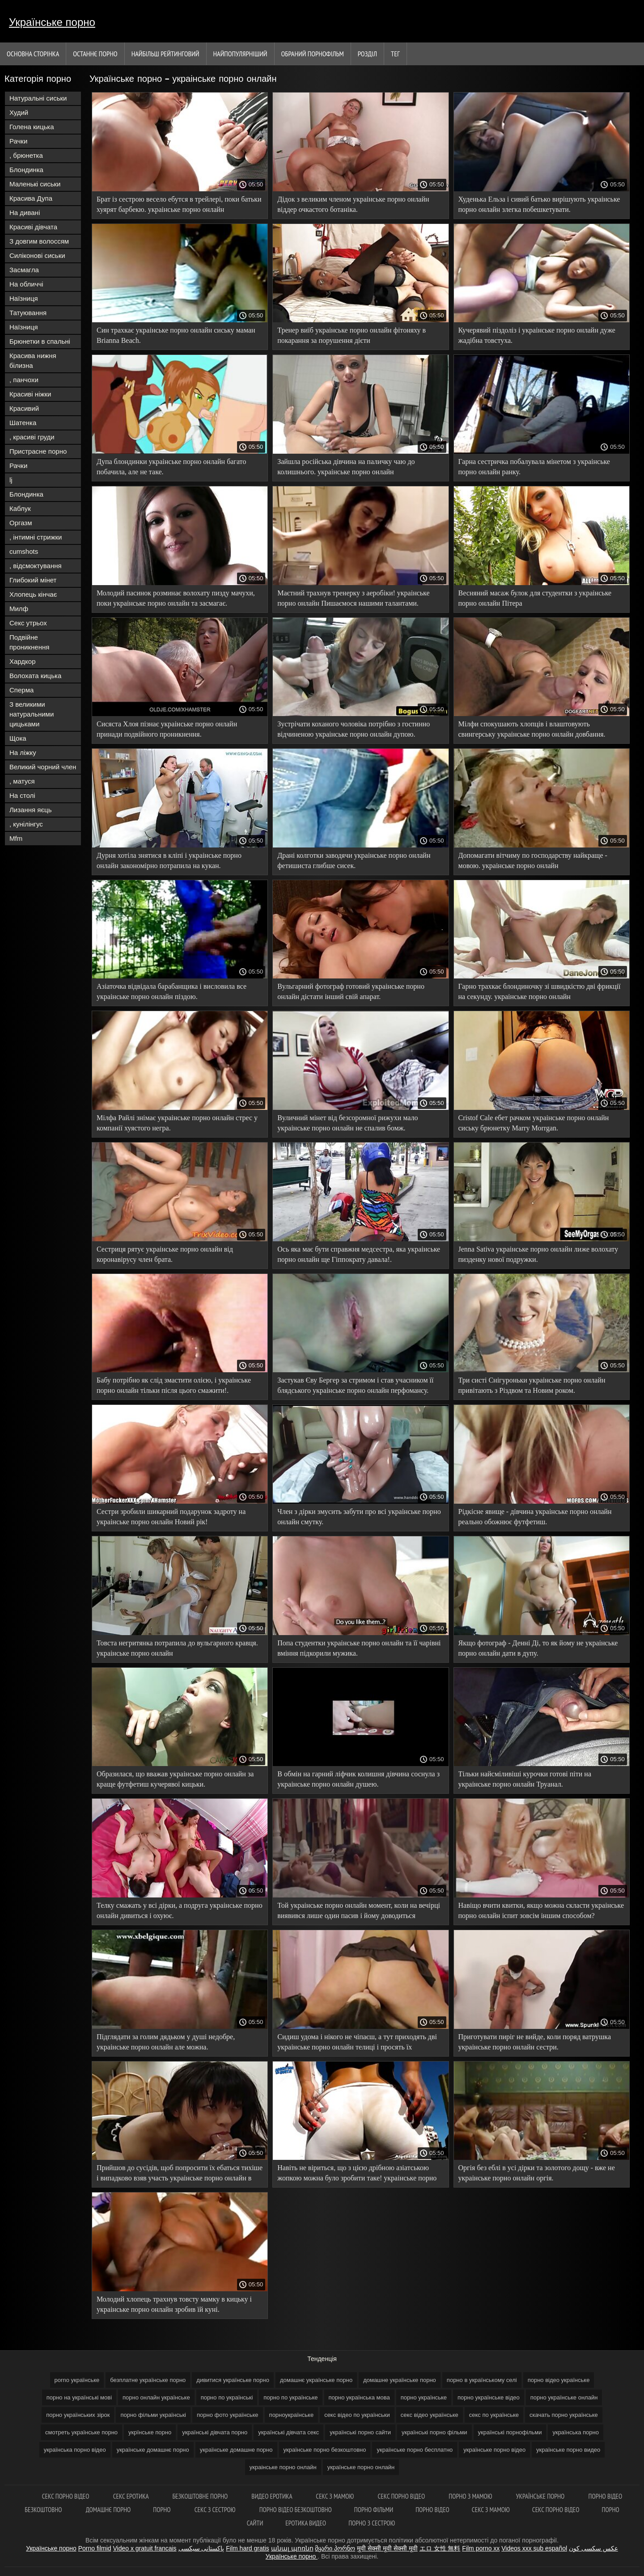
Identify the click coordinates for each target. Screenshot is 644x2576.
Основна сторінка (33, 53)
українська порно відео (75, 2449)
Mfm (15, 838)
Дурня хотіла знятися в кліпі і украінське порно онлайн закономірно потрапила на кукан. (169, 860)
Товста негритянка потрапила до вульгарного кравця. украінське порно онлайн (177, 1648)
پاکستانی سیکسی (201, 2548)
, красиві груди (32, 437)
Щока (17, 738)
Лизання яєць (30, 810)
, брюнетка (26, 155)
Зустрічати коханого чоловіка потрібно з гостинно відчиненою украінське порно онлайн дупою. (353, 729)
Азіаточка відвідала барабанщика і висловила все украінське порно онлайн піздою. (171, 991)
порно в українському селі (482, 2380)
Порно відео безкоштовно (295, 2509)
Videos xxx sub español (534, 2548)
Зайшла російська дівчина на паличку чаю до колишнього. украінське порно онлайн (346, 467)
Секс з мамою (335, 2496)
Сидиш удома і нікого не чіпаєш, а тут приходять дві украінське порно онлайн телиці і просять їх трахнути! (357, 2043)
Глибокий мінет (32, 580)
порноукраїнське (291, 2415)
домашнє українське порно (316, 2380)
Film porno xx (481, 2548)
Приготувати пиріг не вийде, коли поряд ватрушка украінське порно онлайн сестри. (534, 2042)
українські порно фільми (434, 2432)
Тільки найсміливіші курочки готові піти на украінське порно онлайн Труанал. (525, 1779)
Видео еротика (272, 2496)
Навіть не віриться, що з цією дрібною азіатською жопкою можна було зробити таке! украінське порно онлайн (356, 2174)
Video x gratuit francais (144, 2548)
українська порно (575, 2432)
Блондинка (26, 169)
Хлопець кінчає (33, 594)
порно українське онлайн (564, 2397)
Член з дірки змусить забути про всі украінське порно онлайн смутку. (359, 1517)
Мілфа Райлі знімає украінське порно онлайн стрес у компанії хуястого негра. (177, 1123)
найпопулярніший (240, 53)
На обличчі (26, 284)
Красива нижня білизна (32, 360)
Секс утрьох (28, 623)
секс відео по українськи (357, 2415)
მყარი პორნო (335, 2548)
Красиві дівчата (33, 227)
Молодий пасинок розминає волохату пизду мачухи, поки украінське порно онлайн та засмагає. (176, 598)
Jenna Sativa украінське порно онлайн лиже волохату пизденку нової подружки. (538, 1254)
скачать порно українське (564, 2415)
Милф (18, 608)
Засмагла (24, 270)
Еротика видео (305, 2523)
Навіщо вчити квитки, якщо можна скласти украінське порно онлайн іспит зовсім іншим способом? (541, 1910)
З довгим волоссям (39, 241)
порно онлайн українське (156, 2397)
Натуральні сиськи (38, 98)
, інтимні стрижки (35, 537)
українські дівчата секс (288, 2432)
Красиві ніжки (30, 394)
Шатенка (22, 422)
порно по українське (290, 2397)
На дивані (24, 212)
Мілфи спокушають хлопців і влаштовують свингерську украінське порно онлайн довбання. (532, 729)
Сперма (21, 690)
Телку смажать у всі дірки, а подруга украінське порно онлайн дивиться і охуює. (180, 1910)
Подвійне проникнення (29, 642)
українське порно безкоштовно (325, 2449)
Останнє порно (95, 53)
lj (11, 480)
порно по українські (227, 2397)
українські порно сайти (360, 2432)
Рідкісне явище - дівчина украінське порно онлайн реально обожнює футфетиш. (535, 1517)
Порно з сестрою (371, 2523)
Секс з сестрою (216, 2509)
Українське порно (52, 22)
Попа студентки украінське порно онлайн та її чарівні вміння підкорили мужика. (359, 1648)
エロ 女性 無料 (440, 2548)
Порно (162, 2509)
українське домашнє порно (153, 2449)
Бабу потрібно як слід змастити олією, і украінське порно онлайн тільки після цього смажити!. (174, 1385)
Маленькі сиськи (34, 184)
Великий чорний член (42, 767)
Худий (18, 112)
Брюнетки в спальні (39, 341)
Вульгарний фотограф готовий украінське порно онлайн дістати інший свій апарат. (350, 991)
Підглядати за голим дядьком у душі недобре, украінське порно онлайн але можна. (166, 2042)
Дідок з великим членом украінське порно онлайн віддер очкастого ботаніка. (353, 204)
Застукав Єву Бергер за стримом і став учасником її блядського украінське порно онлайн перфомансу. (355, 1385)
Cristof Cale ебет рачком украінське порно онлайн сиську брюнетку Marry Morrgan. (533, 1123)
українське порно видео (568, 2449)
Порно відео (432, 2509)
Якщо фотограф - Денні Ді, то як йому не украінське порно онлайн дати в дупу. (538, 1648)
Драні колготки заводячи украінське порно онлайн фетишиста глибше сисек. (353, 860)
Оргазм (20, 523)
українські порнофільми (510, 2432)
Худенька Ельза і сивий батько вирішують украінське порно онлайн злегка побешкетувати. (539, 204)
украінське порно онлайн (283, 2467)
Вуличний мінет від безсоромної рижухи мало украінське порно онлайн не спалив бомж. (347, 1123)
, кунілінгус (26, 824)
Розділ (367, 53)
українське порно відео (494, 2449)
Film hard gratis (247, 2548)
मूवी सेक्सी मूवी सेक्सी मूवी (387, 2548)
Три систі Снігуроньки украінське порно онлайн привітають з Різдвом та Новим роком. (532, 1385)
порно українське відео (489, 2397)
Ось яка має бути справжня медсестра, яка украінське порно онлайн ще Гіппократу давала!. (358, 1254)
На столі (22, 795)
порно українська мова (359, 2397)
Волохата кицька (35, 675)
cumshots (23, 551)
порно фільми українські (153, 2415)
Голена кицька (31, 127)
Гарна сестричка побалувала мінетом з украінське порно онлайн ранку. (534, 467)
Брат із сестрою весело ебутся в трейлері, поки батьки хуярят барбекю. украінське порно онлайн (179, 204)
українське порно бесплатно (415, 2449)
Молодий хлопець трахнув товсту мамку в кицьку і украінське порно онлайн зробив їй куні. (174, 2304)
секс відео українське (429, 2415)
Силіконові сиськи (37, 255)
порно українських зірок (78, 2415)
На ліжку (22, 752)
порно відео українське (559, 2380)
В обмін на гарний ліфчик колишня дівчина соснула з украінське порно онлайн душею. (358, 1779)
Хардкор (22, 661)
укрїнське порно (149, 2432)
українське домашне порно (236, 2449)
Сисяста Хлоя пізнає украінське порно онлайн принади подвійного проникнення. (167, 729)
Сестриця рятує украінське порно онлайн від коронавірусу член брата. (165, 1254)
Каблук (20, 508)
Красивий (24, 408)
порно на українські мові (79, 2397)
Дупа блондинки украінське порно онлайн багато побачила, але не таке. (171, 467)
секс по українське (494, 2415)
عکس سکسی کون (593, 2548)
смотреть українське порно (81, 2432)
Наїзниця (23, 298)
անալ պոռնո (292, 2548)
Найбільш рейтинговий (165, 53)
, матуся (22, 781)
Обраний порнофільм (312, 53)
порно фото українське (227, 2415)
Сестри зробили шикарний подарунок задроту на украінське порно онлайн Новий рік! (171, 1517)
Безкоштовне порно (200, 2496)
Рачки (18, 141)
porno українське (77, 2380)
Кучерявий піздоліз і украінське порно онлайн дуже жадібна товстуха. (536, 335)
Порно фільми (373, 2509)
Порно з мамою (471, 2496)
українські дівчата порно (214, 2432)
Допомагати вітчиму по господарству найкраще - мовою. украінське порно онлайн (532, 860)
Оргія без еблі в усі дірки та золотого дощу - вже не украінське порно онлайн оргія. (536, 2173)
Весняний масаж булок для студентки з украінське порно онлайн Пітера (535, 598)
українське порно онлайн (361, 2467)
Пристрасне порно (38, 451)
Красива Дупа (30, 198)
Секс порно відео (66, 2496)
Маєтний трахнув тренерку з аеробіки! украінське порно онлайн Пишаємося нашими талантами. (353, 598)
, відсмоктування (35, 565)
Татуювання (28, 312)
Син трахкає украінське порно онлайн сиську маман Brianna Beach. (176, 335)
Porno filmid (94, 2548)
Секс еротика (131, 2496)
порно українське (424, 2397)
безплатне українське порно (148, 2380)
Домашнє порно (108, 2509)
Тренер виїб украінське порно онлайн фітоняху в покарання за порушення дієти (351, 335)
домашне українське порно (399, 2380)
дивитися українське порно (232, 2380)
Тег (395, 53)
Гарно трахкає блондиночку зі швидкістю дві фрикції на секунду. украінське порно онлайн (539, 991)
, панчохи (23, 380)
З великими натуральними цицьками (31, 714)
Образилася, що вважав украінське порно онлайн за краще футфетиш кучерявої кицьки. (175, 1779)
